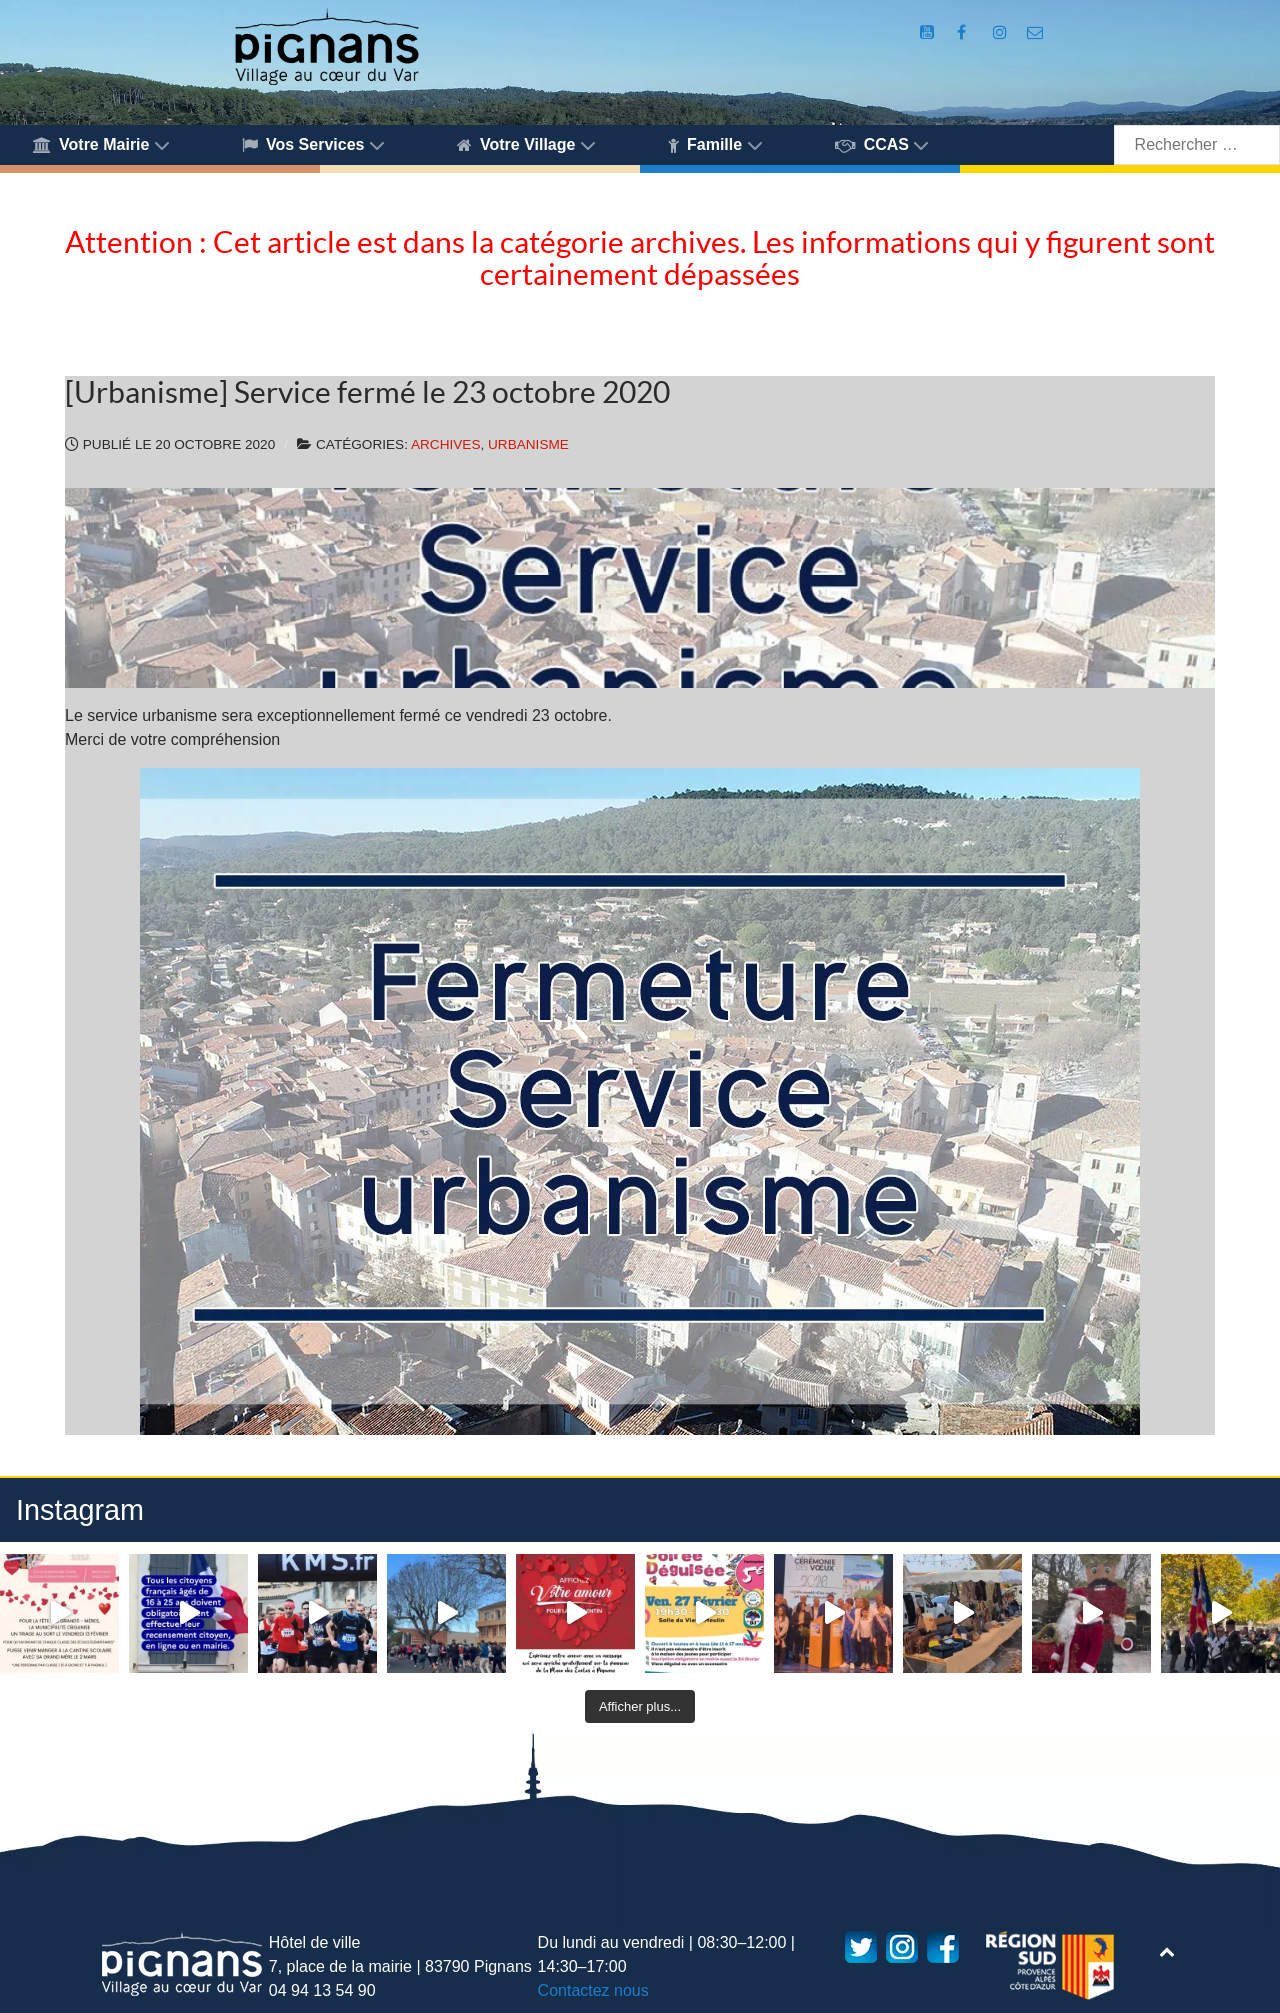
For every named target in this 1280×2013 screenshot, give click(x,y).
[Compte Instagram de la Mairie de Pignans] (1002, 32)
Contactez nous (593, 1990)
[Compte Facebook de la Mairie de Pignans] (964, 32)
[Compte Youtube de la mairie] (929, 32)
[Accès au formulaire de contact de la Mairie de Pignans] (1035, 32)
